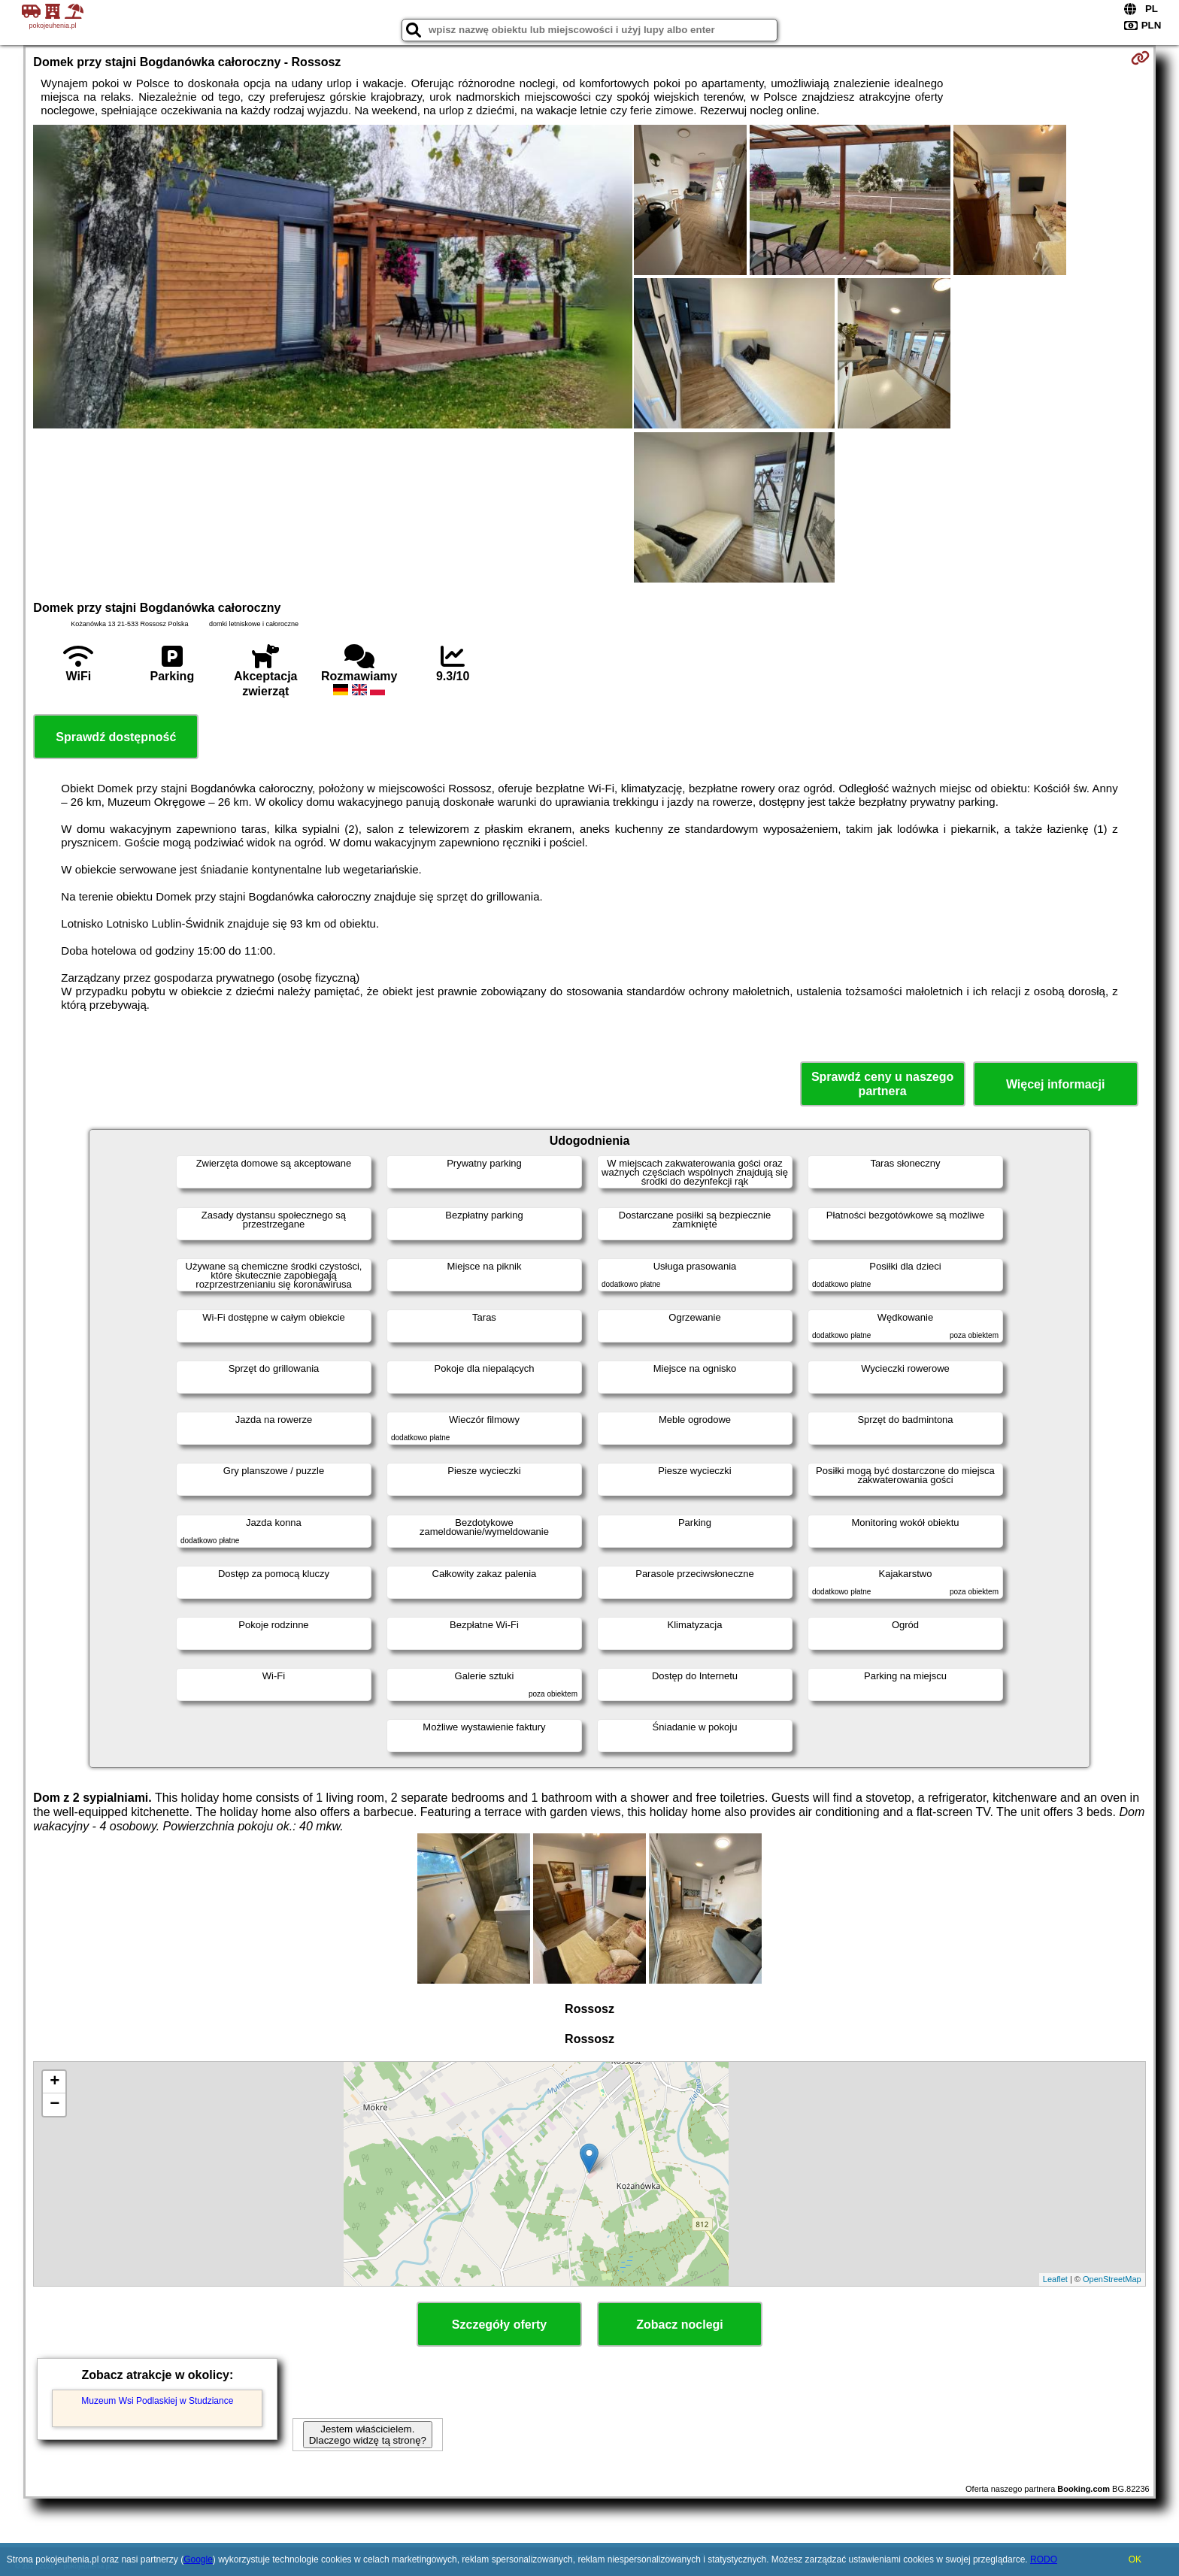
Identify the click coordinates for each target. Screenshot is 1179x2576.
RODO (1043, 2559)
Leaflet (1055, 2279)
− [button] (54, 2104)
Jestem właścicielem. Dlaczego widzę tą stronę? (367, 2434)
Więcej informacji (1055, 1084)
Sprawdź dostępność (116, 737)
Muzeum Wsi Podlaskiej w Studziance (157, 2401)
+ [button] (54, 2082)
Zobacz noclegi (679, 2324)
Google (198, 2559)
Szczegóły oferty (499, 2324)
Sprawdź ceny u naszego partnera (882, 1083)
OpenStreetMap (1112, 2279)
